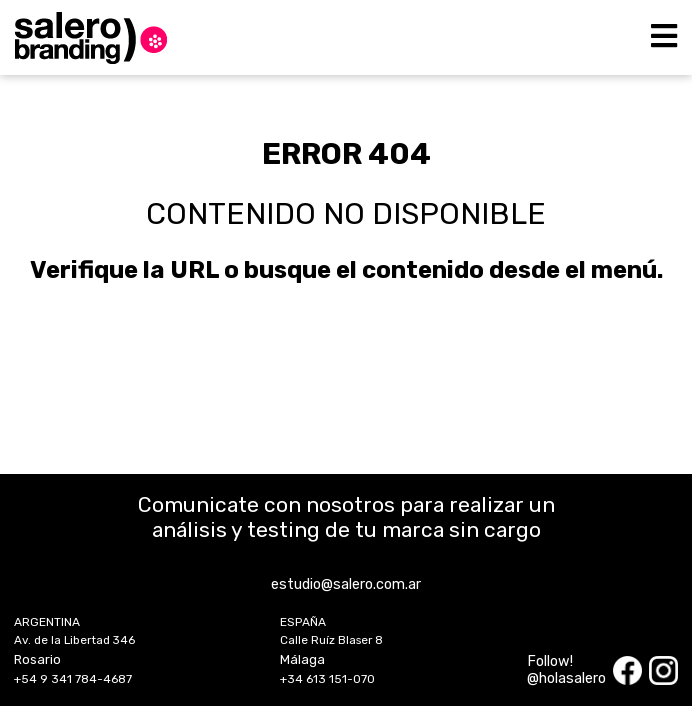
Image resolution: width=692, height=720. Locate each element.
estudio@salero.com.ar (346, 584)
